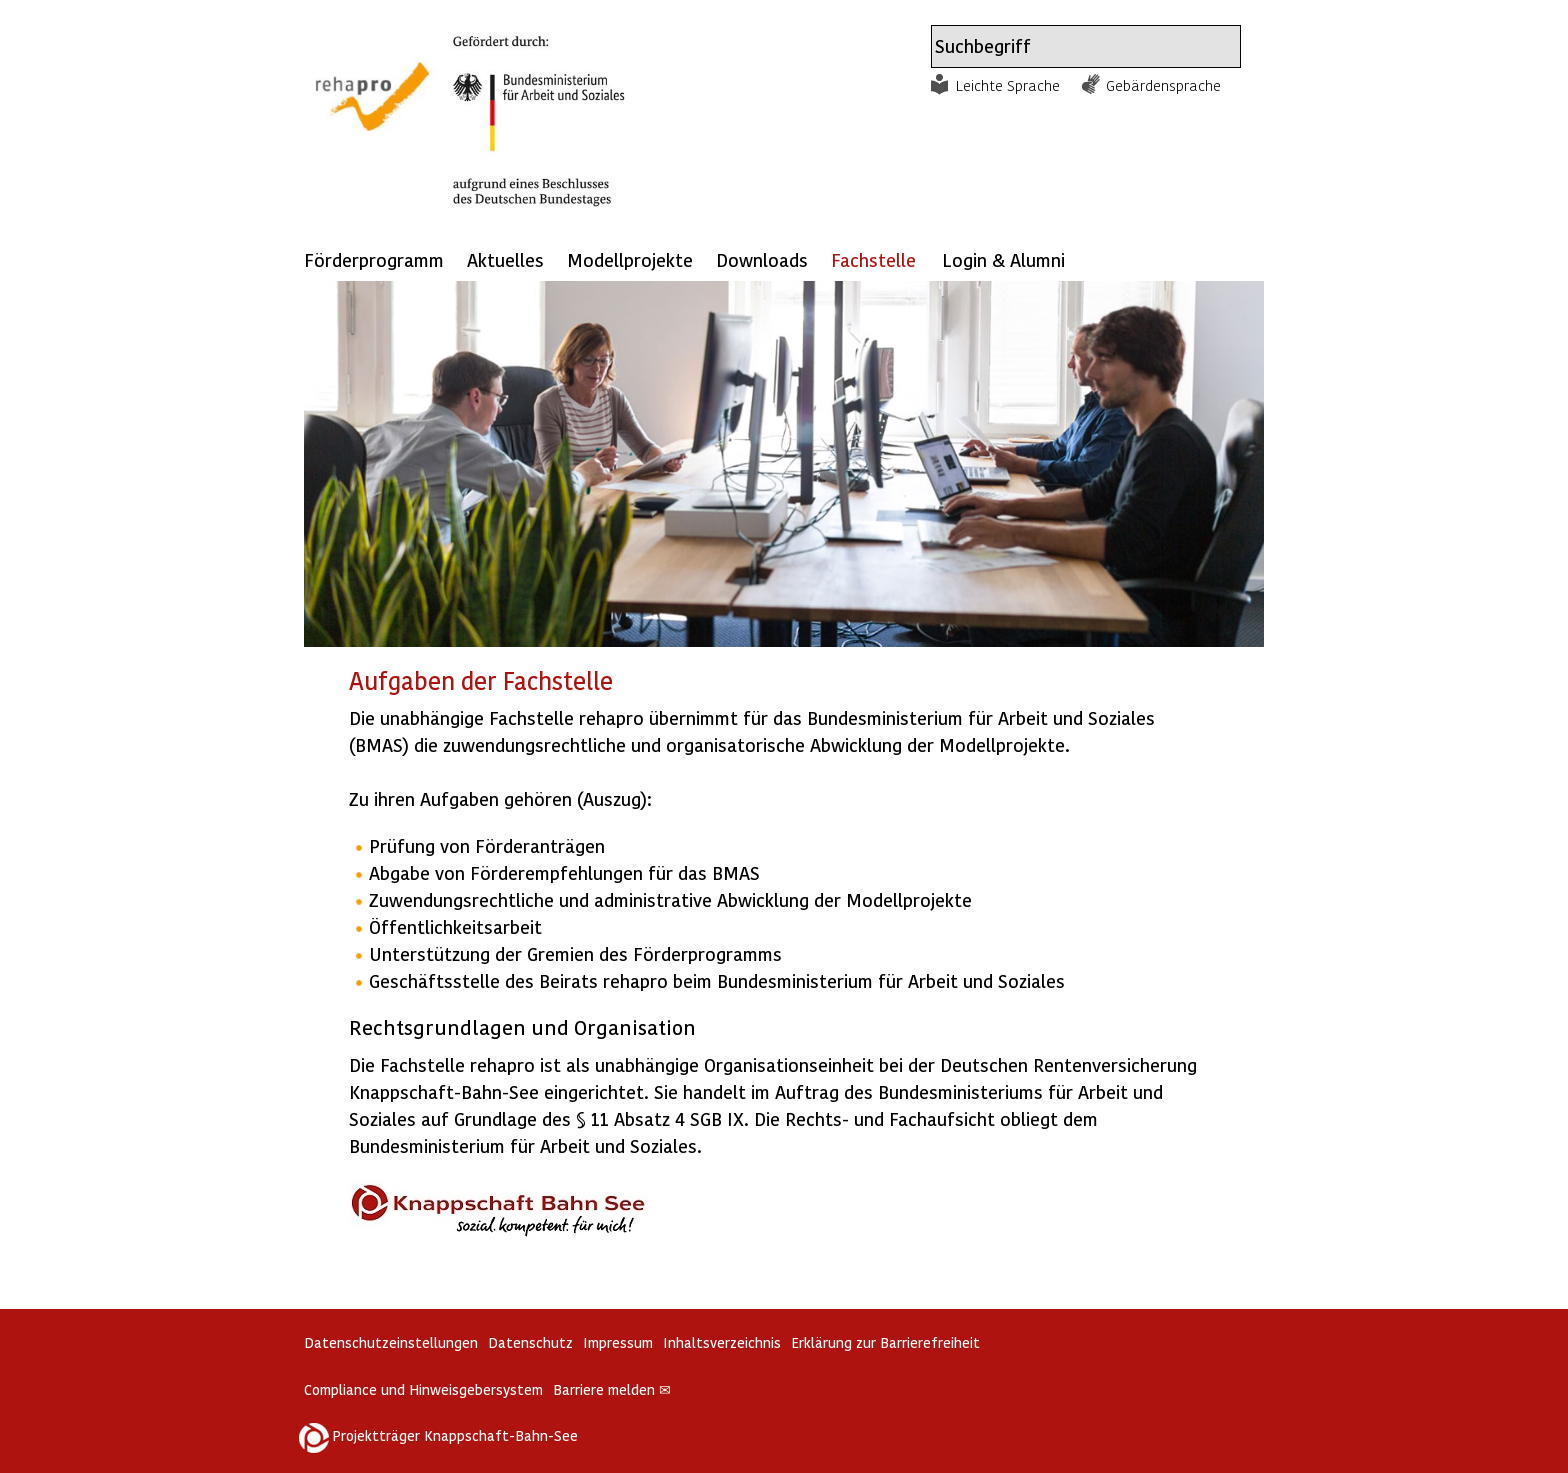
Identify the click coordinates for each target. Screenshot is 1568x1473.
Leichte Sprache (1008, 85)
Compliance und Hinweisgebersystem (423, 1389)
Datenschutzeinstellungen (391, 1342)
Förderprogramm (374, 259)
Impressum (618, 1342)
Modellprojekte (630, 259)
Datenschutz (530, 1342)
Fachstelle (873, 259)
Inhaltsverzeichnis (722, 1342)
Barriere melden (612, 1389)
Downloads (762, 259)
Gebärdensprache (1163, 85)
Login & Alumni (1003, 259)
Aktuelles (505, 259)
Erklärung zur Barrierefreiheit (885, 1342)
